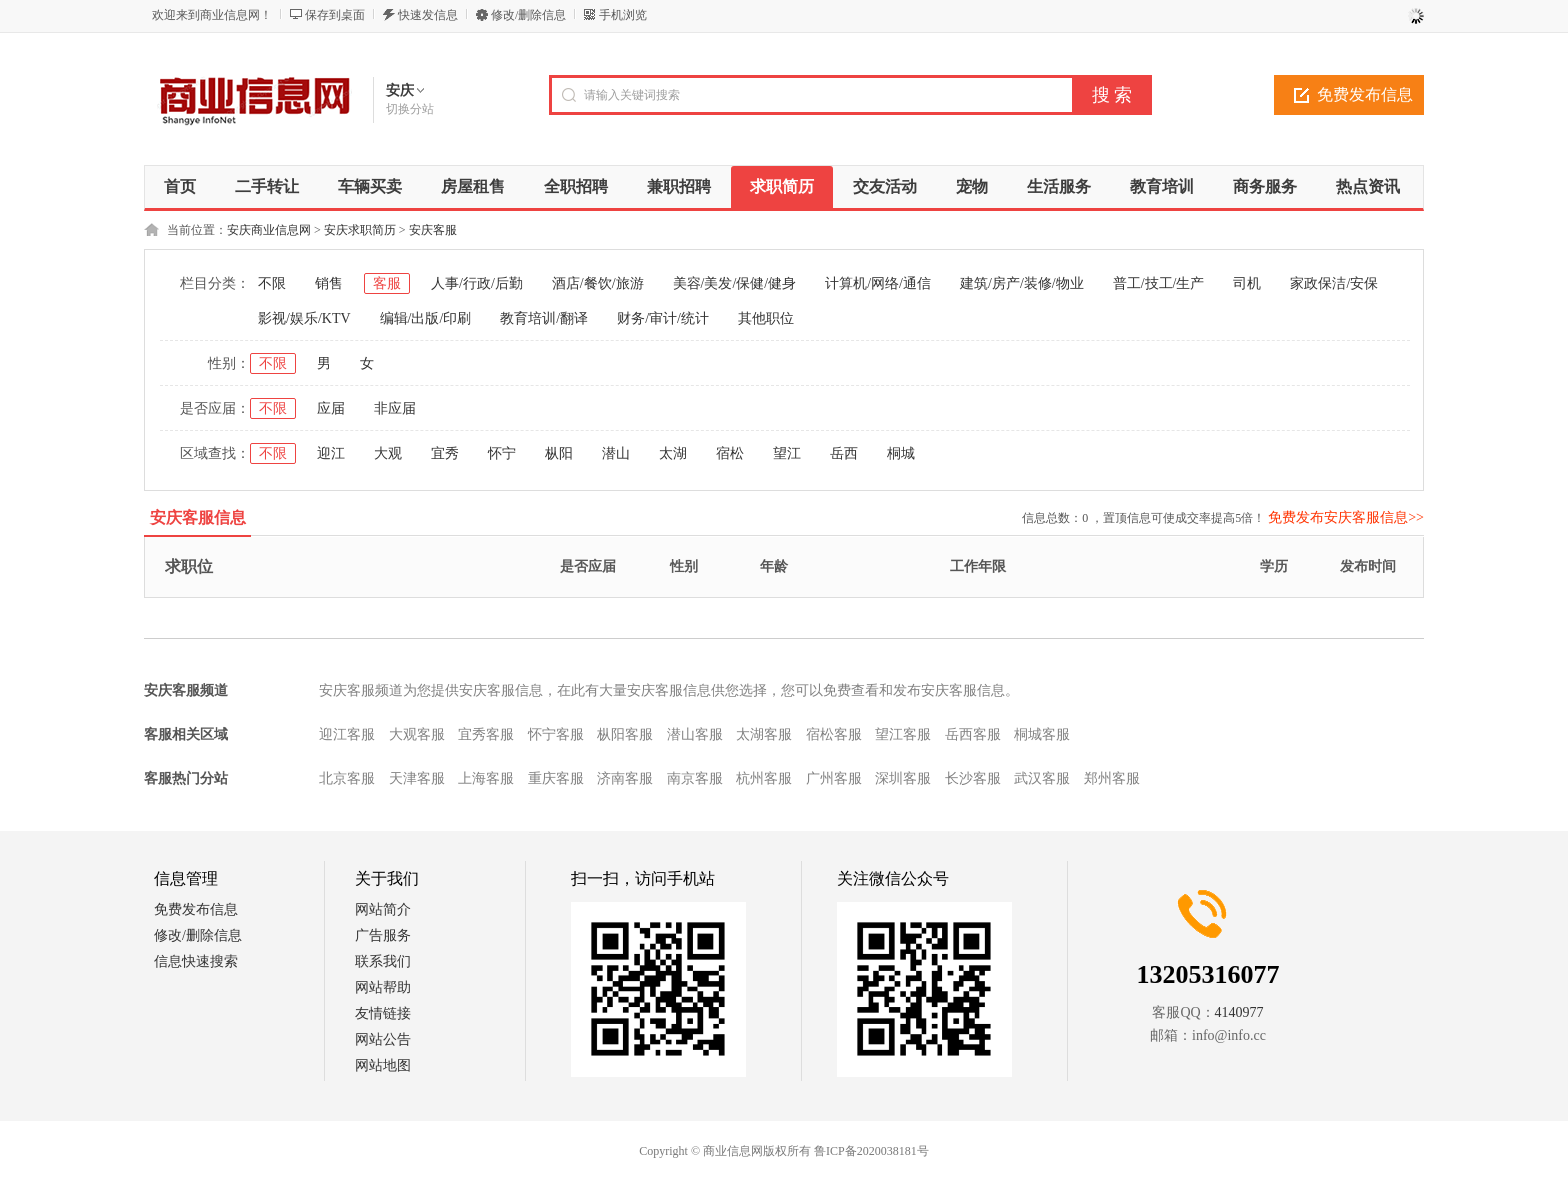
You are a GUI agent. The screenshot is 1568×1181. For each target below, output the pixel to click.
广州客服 (834, 778)
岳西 (844, 453)
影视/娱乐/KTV (304, 318)
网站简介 (383, 909)
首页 (180, 186)
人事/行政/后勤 (477, 283)
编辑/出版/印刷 (426, 318)
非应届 (395, 408)
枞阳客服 (625, 734)
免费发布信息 (1365, 94)
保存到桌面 (335, 15)
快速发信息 (428, 15)
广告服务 (383, 935)
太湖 (673, 453)
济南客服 (625, 778)
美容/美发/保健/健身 (735, 283)
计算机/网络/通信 (878, 283)
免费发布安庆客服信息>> (1346, 517)
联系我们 (383, 961)
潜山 (616, 453)
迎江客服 (347, 734)
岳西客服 (973, 734)
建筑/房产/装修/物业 (1022, 283)
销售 (329, 283)
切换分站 (410, 109)
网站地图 (383, 1065)
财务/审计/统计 (663, 318)
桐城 (901, 453)
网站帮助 (383, 987)
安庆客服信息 (198, 517)
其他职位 (766, 318)
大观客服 (417, 734)
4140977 (1239, 1012)
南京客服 (695, 778)
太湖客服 (764, 734)
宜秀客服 (486, 734)
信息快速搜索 (196, 961)
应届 (331, 408)
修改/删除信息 (528, 15)
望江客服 (903, 734)
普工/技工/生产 (1159, 283)
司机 (1247, 283)
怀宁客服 (556, 734)
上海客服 (486, 778)
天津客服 (417, 778)
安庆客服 (433, 230)
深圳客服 (903, 778)
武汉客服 (1042, 778)
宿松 (730, 453)
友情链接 (383, 1013)
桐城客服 (1042, 734)
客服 (387, 283)
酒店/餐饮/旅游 (598, 283)
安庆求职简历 (360, 230)
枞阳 (559, 453)
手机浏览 (623, 15)
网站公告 (383, 1039)
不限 (272, 283)
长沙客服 (973, 778)
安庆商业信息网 (269, 230)
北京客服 (347, 778)
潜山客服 (695, 734)
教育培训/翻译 (544, 318)
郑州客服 (1112, 778)
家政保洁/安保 (1334, 283)
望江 (787, 453)
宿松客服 (834, 734)
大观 (388, 453)
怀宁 (502, 453)
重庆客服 (556, 778)
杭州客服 (764, 778)
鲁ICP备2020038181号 (871, 1151)
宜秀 (445, 453)
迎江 (331, 453)
